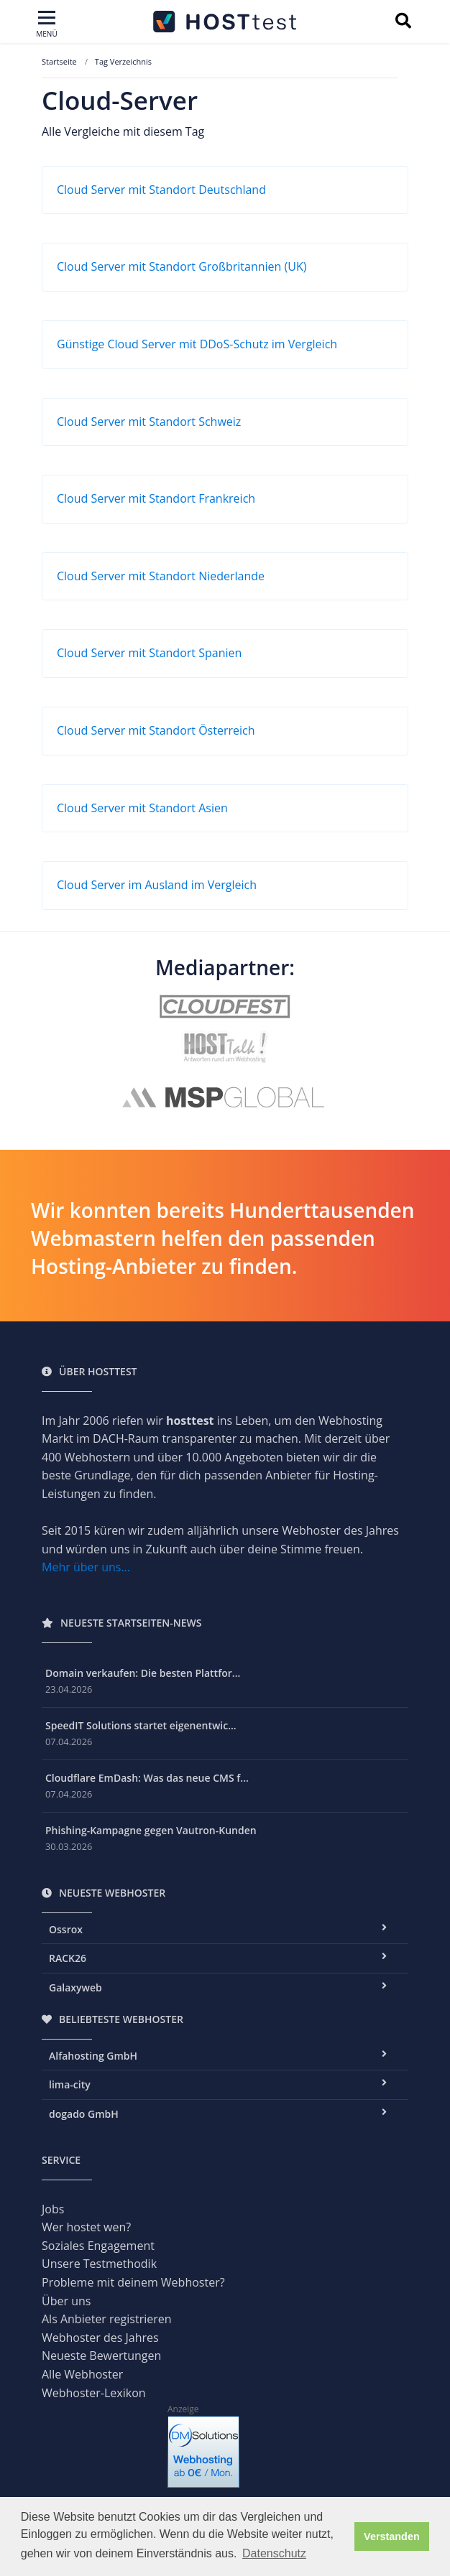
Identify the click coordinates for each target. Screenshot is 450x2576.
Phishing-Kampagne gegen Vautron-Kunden (151, 1830)
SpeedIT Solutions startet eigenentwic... (141, 1725)
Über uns (66, 2301)
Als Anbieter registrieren (107, 2319)
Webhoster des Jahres (100, 2337)
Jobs (53, 2209)
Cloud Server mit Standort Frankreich (156, 498)
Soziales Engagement (98, 2246)
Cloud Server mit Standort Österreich (156, 730)
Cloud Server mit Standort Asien (142, 808)
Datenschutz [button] (274, 2553)
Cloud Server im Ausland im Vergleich (157, 885)
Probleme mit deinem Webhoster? (133, 2282)
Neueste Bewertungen (101, 2355)
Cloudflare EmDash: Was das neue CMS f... (147, 1778)
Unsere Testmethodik (99, 2264)
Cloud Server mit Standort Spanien (149, 653)
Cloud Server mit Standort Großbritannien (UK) (181, 266)
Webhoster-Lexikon (94, 2393)
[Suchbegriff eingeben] (403, 22)
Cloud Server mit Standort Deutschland (161, 189)
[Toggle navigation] (47, 24)
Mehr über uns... (86, 1567)
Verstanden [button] (392, 2536)
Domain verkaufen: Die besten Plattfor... (142, 1673)
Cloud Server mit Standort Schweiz (149, 421)
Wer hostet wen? (86, 2227)
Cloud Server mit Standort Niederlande (161, 576)
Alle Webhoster (82, 2374)
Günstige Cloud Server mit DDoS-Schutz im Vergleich (197, 344)
